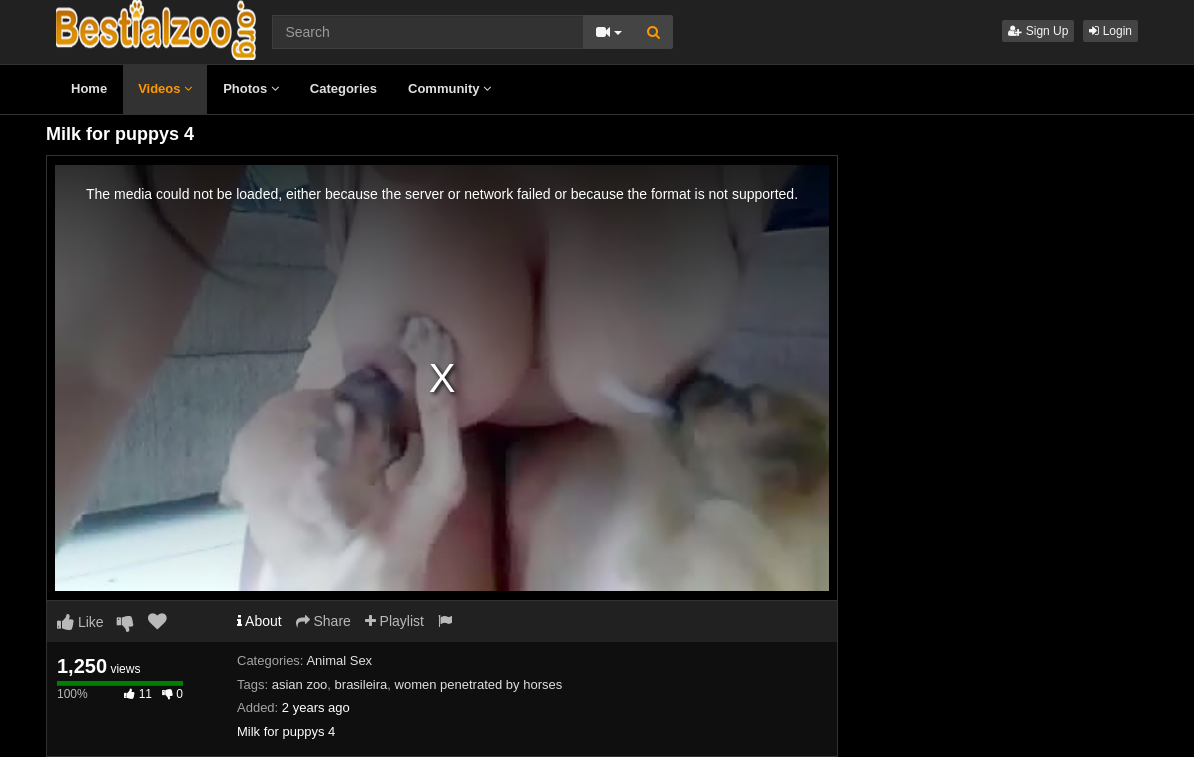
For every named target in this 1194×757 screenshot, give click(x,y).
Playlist (394, 621)
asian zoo (300, 684)
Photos (251, 88)
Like (80, 622)
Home (89, 88)
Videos (165, 88)
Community (449, 88)
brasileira (361, 684)
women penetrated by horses (479, 684)
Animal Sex (339, 660)
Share (323, 621)
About (259, 621)
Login (1110, 31)
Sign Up (1038, 31)
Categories (343, 88)
